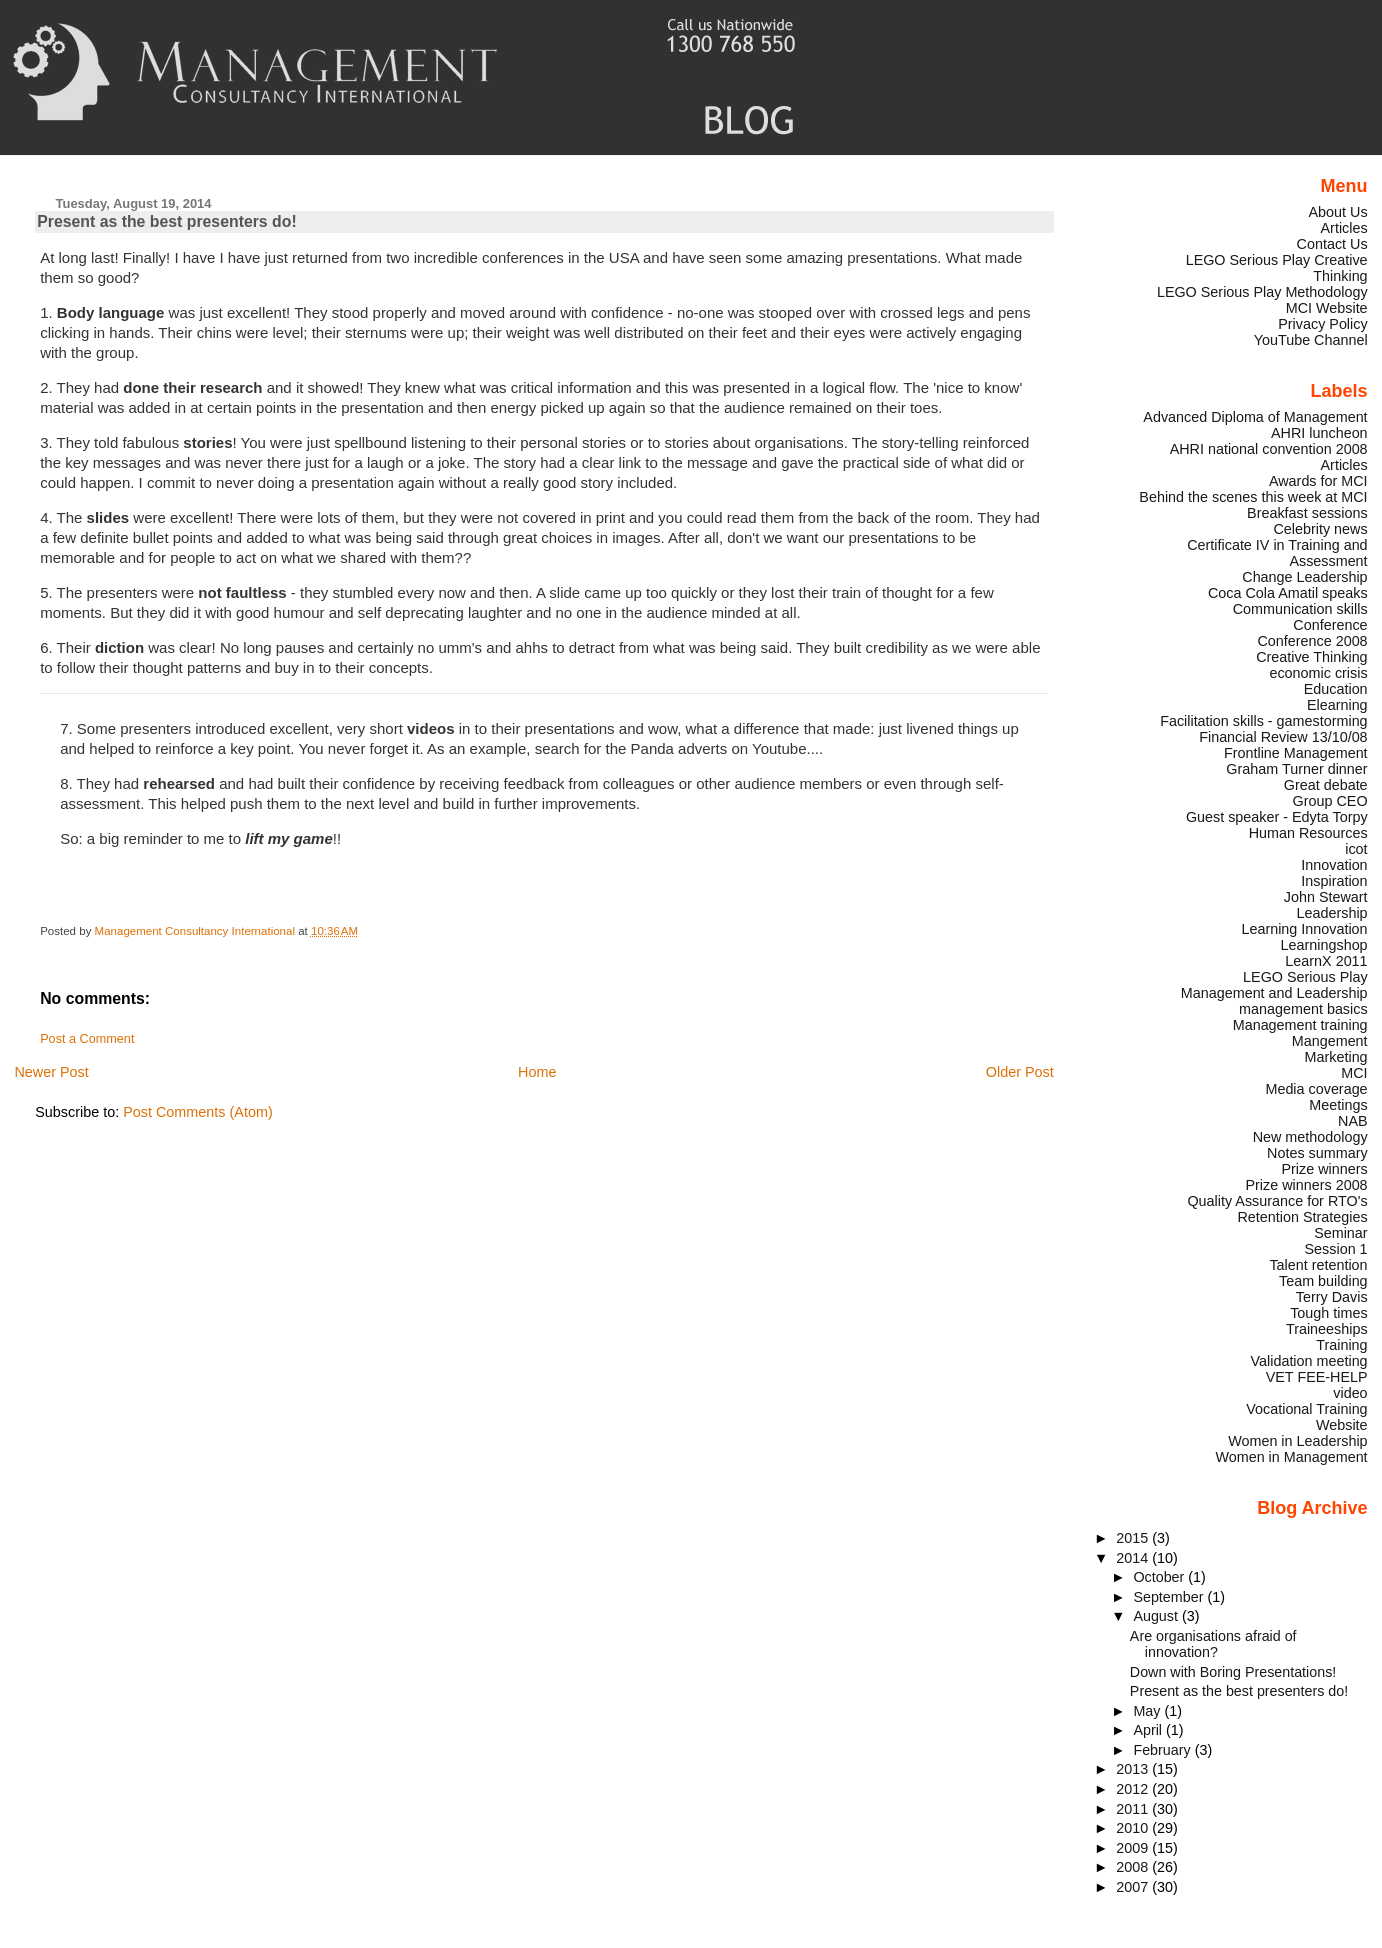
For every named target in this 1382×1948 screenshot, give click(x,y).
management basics (1303, 1009)
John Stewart (1326, 897)
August (1157, 1616)
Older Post (1020, 1072)
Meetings (1338, 1105)
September (1170, 1597)
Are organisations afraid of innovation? (1213, 1644)
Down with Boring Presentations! (1233, 1672)
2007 (1134, 1887)
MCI (1354, 1073)
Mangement (1330, 1041)
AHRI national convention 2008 (1269, 449)
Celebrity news (1320, 529)
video (1350, 1393)
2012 (1134, 1789)
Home (537, 1072)
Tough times (1328, 1313)
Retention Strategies (1302, 1217)
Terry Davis (1332, 1297)
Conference (1330, 625)
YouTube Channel (1311, 340)
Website (1342, 1425)
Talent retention (1318, 1265)
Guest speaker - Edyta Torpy (1277, 817)
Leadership (1332, 913)
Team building (1323, 1281)
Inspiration (1334, 881)
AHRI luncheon (1319, 433)
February (1163, 1750)
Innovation (1334, 865)
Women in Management (1291, 1457)
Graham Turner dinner (1296, 769)
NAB (1353, 1121)
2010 (1134, 1828)
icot (1356, 849)
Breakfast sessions (1307, 513)
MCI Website (1327, 308)
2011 (1134, 1809)
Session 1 (1336, 1249)
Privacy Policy (1322, 324)
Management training (1300, 1025)
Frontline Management (1296, 753)
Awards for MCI (1318, 481)
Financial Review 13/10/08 (1283, 737)
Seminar (1340, 1233)
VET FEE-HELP (1317, 1377)
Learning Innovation (1304, 929)
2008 (1134, 1867)
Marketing (1336, 1057)
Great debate (1326, 785)
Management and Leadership (1274, 993)
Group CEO (1330, 801)
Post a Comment (87, 1039)
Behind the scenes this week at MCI (1253, 497)
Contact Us (1332, 244)
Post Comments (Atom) (198, 1112)
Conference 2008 (1312, 641)
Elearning (1337, 705)
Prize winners (1324, 1169)
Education (1336, 689)
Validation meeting (1309, 1361)
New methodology (1310, 1137)
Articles (1344, 228)
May (1148, 1711)
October (1160, 1577)
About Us (1338, 212)
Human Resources (1308, 833)
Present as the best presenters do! (1239, 1691)
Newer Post (51, 1072)
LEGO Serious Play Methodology (1262, 292)
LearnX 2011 (1326, 961)
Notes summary (1317, 1153)
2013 (1134, 1769)
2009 (1134, 1848)
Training (1341, 1345)
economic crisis (1318, 673)
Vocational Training (1306, 1409)
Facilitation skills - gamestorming (1263, 721)
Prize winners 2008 (1306, 1185)
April (1149, 1730)
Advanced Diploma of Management (1255, 417)
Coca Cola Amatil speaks (1288, 593)
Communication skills (1300, 609)
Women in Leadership (1297, 1441)
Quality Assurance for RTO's (1277, 1201)
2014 (1134, 1558)
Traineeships (1327, 1329)
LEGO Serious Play (1305, 977)
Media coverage (1316, 1089)
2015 (1134, 1538)
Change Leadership (1304, 577)
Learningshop (1324, 945)
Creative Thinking (1311, 657)
